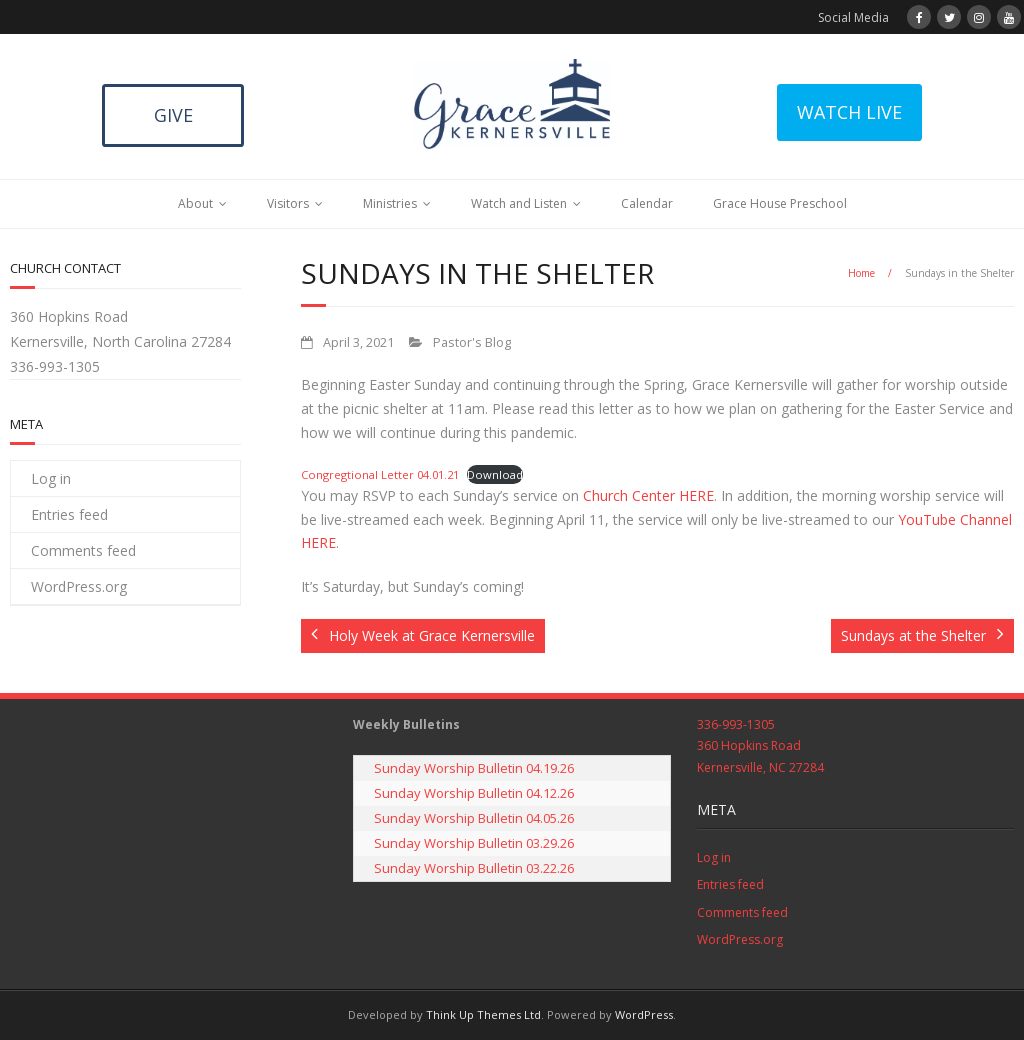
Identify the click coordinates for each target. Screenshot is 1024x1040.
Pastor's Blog (472, 342)
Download (495, 474)
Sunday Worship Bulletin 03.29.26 (474, 843)
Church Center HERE (648, 495)
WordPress (644, 1014)
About (195, 203)
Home (861, 273)
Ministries (390, 203)
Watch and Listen (519, 203)
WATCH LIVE (849, 112)
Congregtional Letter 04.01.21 (380, 474)
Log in (51, 478)
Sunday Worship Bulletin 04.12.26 (474, 793)
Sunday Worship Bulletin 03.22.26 (474, 868)
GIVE (173, 115)
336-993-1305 (55, 366)
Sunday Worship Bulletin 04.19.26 (474, 768)
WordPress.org (79, 586)
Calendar (647, 203)
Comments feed (83, 550)
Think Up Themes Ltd (483, 1014)
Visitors (288, 203)
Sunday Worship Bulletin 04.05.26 (474, 818)
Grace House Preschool (780, 203)
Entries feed (69, 514)
